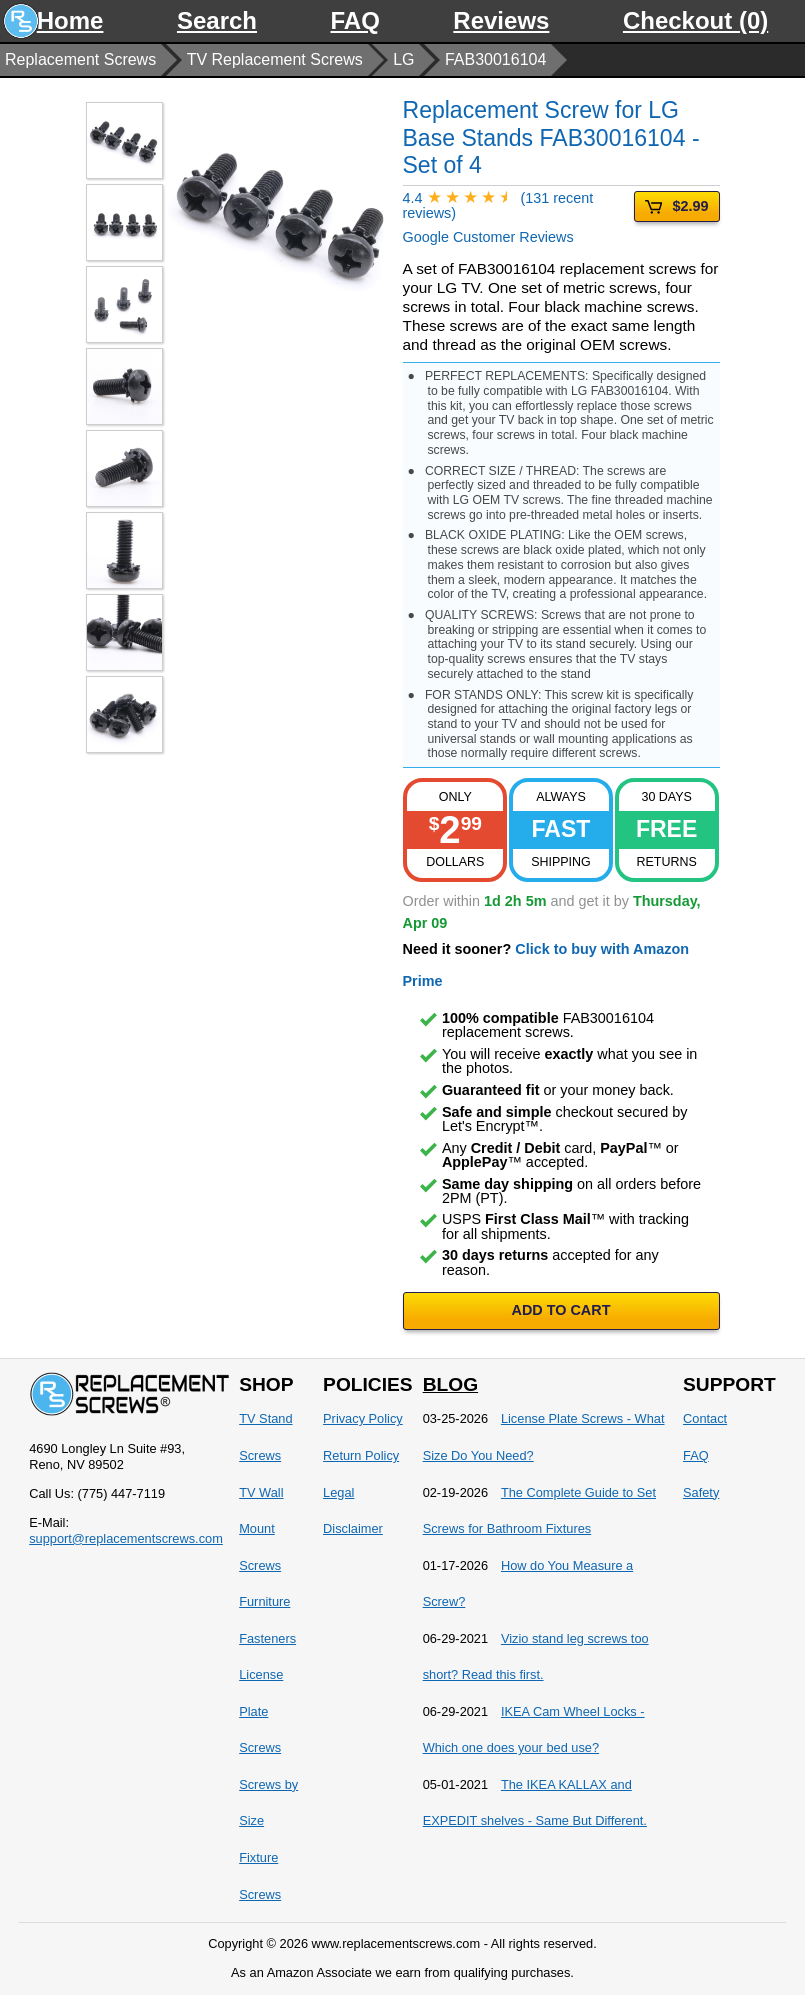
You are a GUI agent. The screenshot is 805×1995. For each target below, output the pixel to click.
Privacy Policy (363, 1418)
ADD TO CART (561, 1310)
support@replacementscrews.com (126, 1538)
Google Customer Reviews (519, 218)
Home (70, 20)
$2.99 (676, 206)
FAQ (355, 20)
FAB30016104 (495, 59)
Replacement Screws (80, 59)
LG (403, 59)
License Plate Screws (261, 1711)
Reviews (501, 20)
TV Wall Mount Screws (261, 1529)
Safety (701, 1492)
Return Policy (361, 1455)
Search (217, 20)
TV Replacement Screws (275, 59)
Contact (705, 1418)
